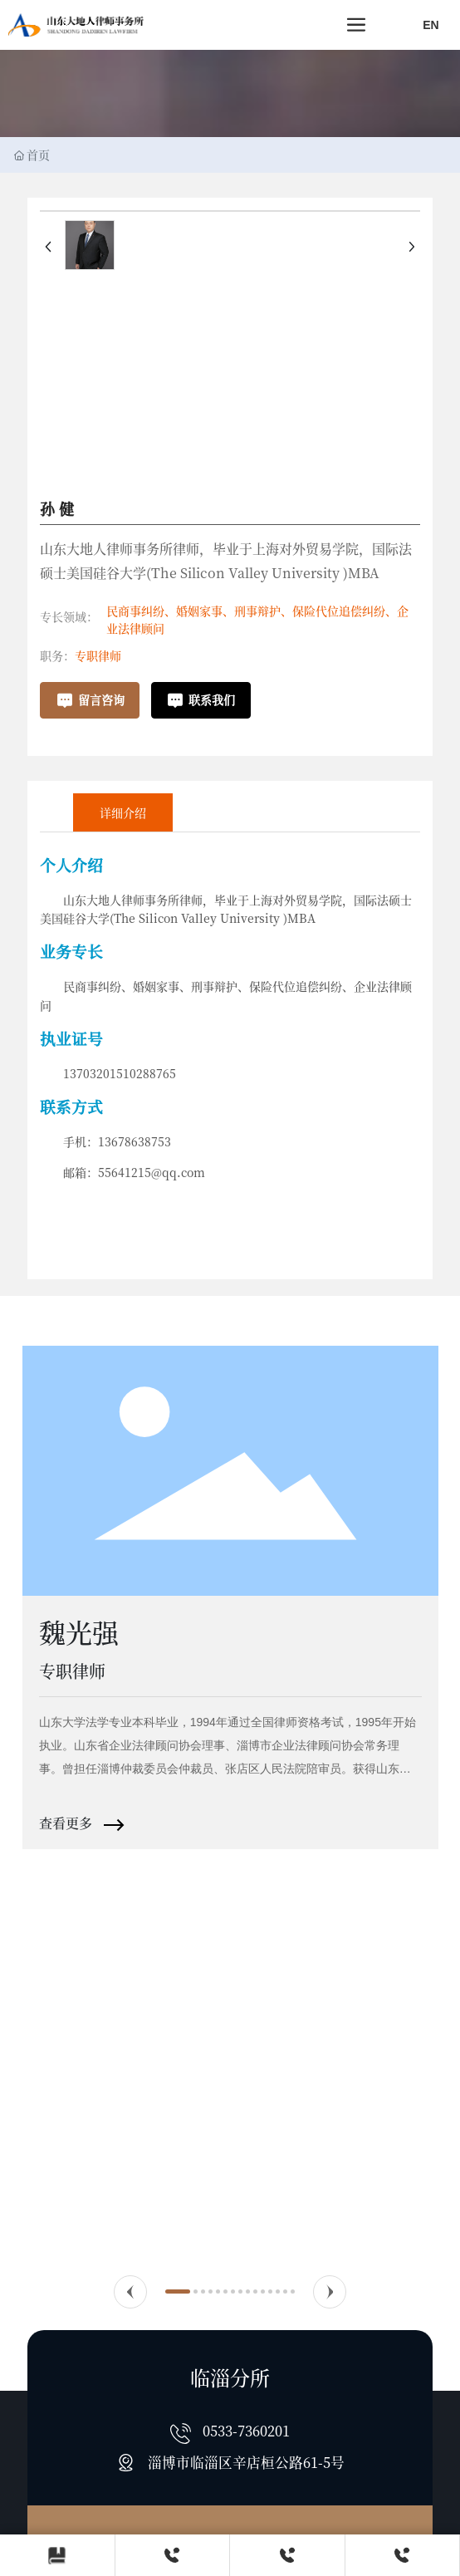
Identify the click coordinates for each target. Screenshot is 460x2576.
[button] (130, 2292)
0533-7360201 (246, 2431)
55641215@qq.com (151, 1172)
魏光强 (79, 1631)
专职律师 (98, 655)
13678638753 (134, 1141)
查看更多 (67, 1823)
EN (430, 25)
